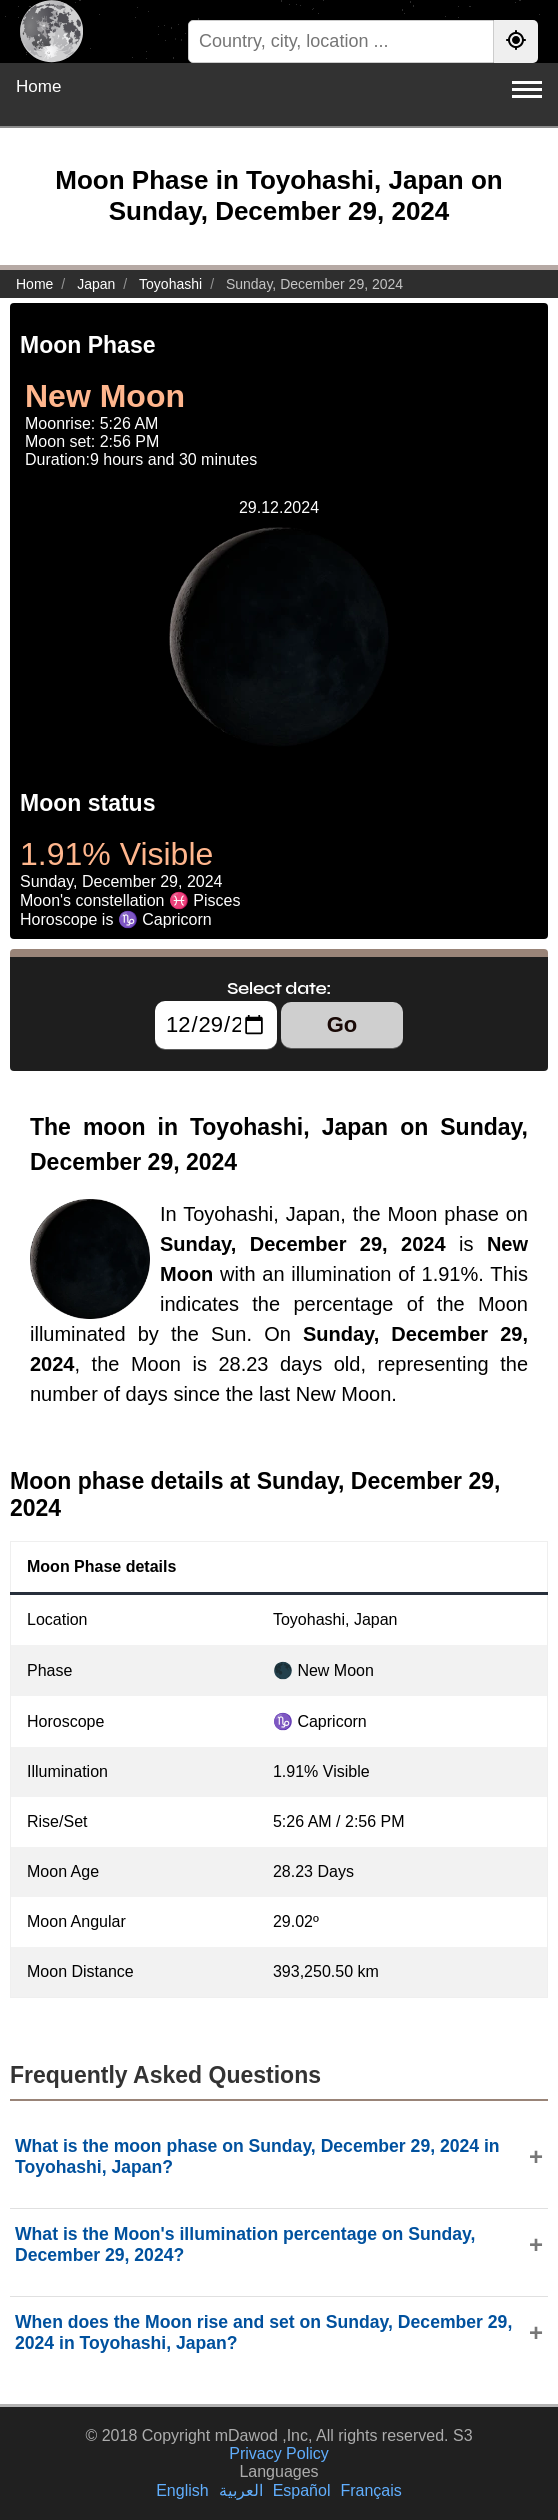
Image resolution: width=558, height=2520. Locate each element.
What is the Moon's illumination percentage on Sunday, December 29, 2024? (245, 2244)
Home (38, 86)
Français (370, 2490)
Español (302, 2490)
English (182, 2490)
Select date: (279, 988)
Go (342, 1024)
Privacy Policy (279, 2453)
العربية (241, 2490)
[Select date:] (216, 1025)
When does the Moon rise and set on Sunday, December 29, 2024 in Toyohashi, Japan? (263, 2332)
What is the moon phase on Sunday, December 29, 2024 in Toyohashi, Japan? (257, 2156)
